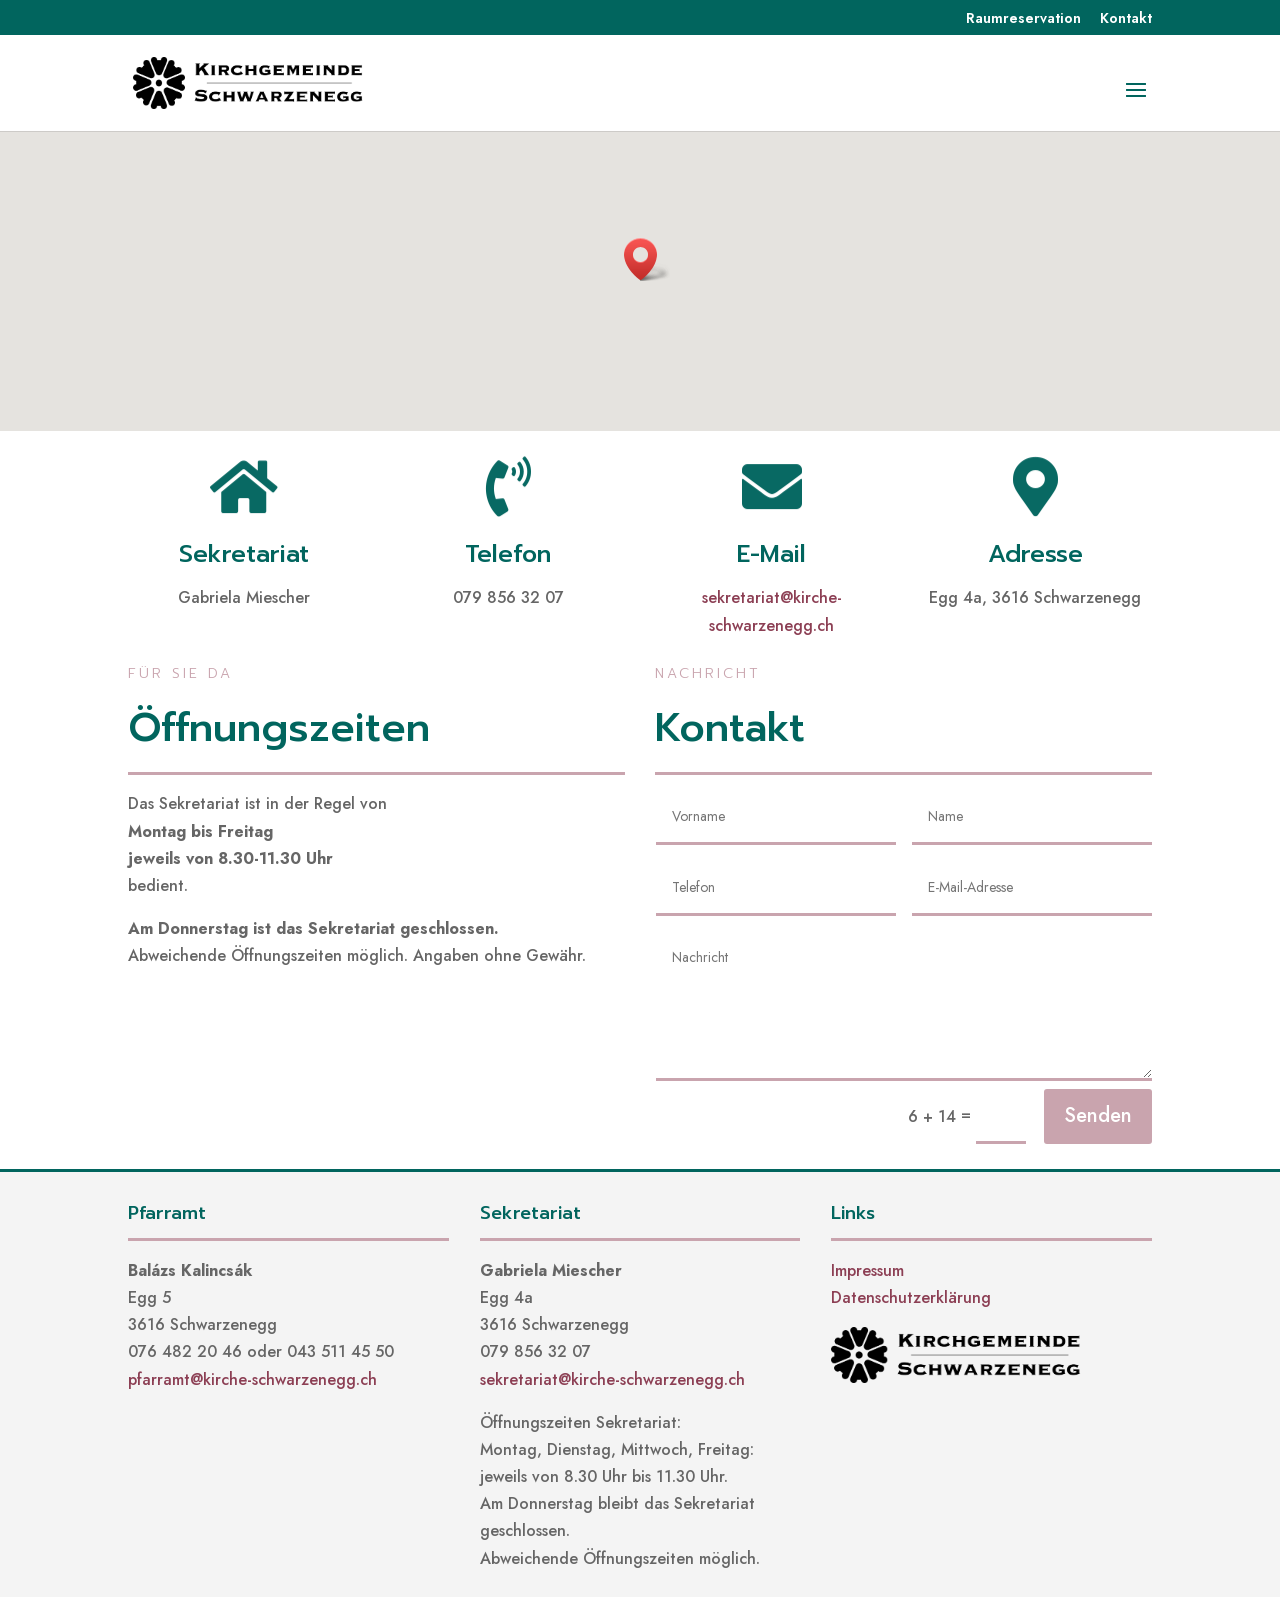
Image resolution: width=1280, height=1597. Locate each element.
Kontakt (1126, 19)
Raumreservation (1023, 19)
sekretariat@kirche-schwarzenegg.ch (612, 1379)
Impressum (867, 1270)
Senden (1098, 1115)
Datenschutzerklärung (911, 1297)
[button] (647, 259)
